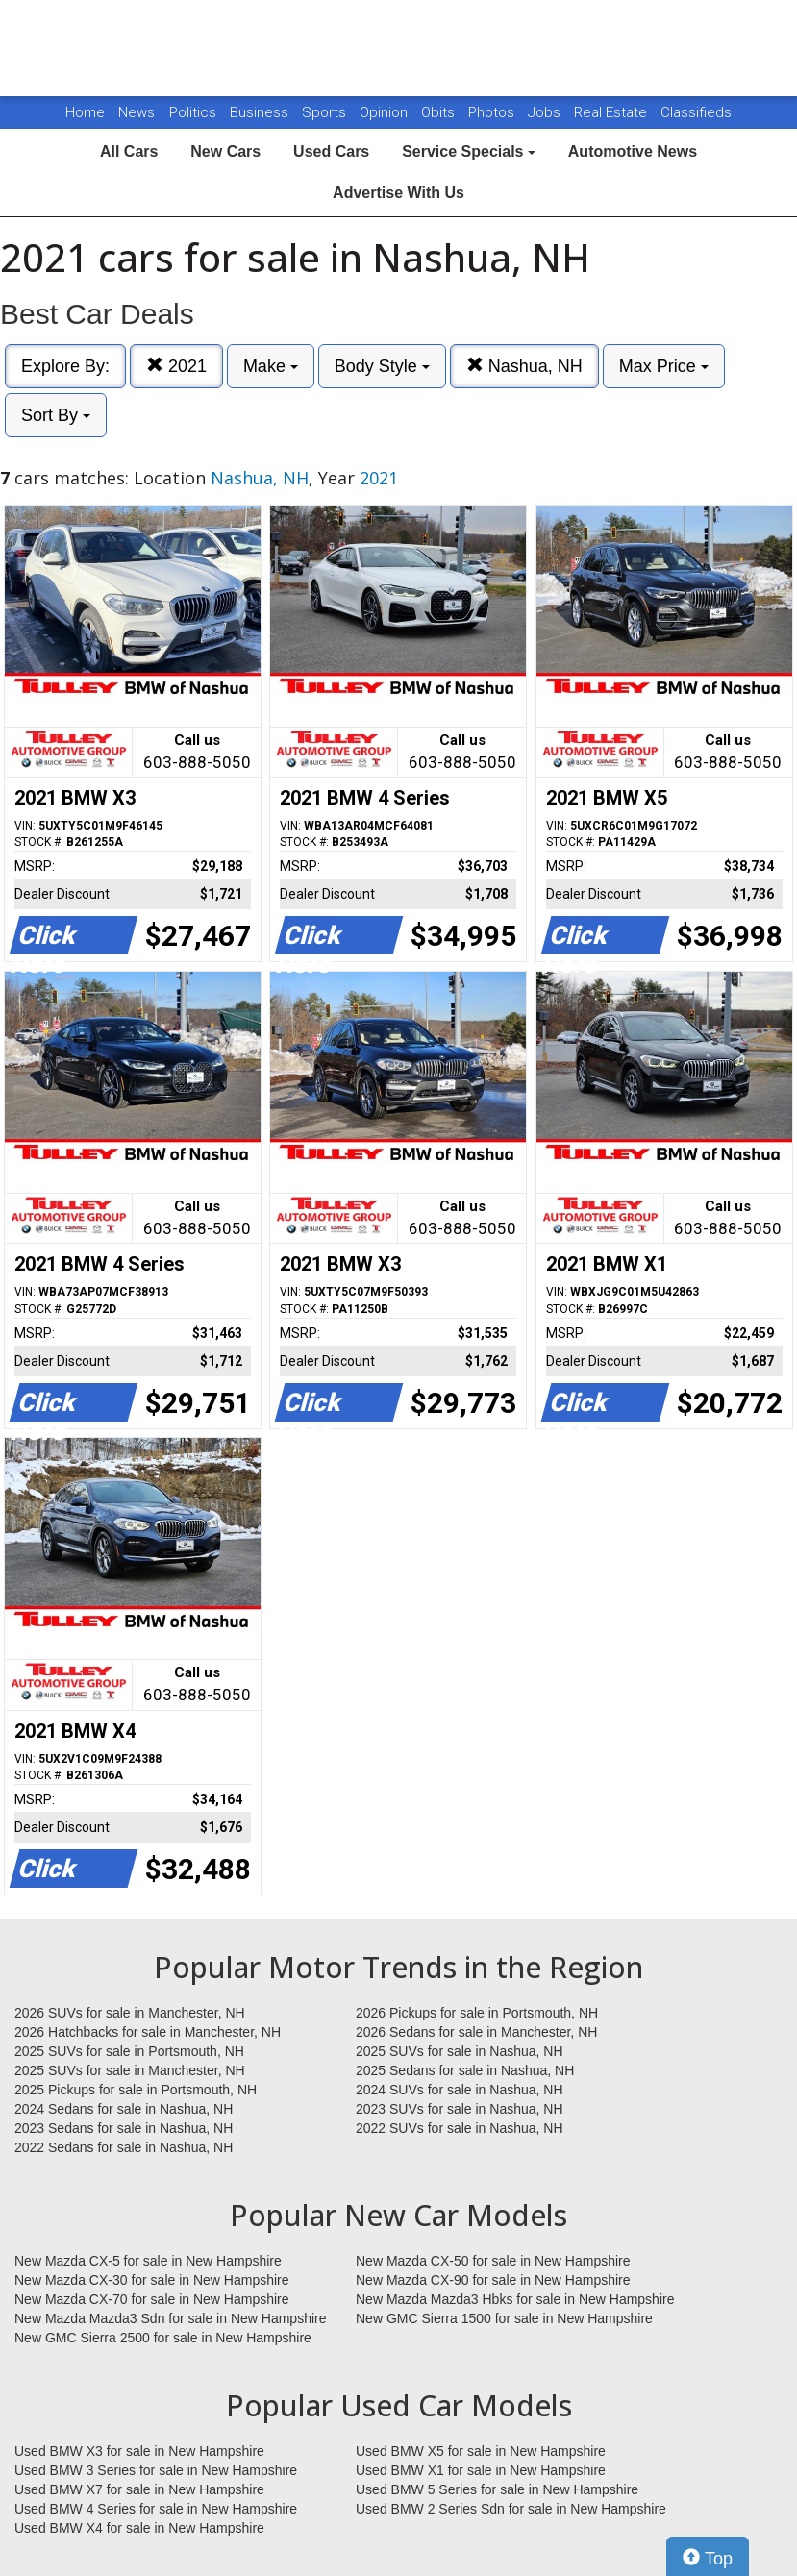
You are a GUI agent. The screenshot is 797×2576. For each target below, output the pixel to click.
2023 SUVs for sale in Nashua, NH (459, 2109)
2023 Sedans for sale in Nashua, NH (123, 2128)
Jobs (546, 112)
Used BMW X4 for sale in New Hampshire (139, 2528)
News (136, 112)
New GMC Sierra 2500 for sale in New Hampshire (162, 2337)
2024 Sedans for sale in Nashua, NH (123, 2109)
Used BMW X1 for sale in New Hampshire (481, 2470)
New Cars (225, 151)
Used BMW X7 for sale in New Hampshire (139, 2489)
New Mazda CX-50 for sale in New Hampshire (493, 2260)
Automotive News (632, 151)
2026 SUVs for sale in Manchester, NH (129, 2012)
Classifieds (696, 112)
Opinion (385, 112)
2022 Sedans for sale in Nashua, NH (123, 2147)
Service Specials (468, 151)
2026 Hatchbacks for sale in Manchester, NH (147, 2032)
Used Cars (331, 151)
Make (270, 366)
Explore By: (65, 366)
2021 (176, 366)
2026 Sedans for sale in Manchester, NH (476, 2032)
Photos (493, 112)
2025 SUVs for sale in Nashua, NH (459, 2051)
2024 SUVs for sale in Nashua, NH (459, 2089)
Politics (192, 112)
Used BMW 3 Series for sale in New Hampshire (155, 2470)
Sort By (55, 415)
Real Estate (612, 112)
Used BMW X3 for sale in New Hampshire (139, 2451)
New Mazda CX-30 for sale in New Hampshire (151, 2280)
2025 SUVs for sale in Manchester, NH (129, 2070)
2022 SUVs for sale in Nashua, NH (459, 2128)
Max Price (664, 366)
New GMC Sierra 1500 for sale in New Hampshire (504, 2318)
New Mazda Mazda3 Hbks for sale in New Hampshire (515, 2299)
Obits (440, 112)
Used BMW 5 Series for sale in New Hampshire (497, 2489)
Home (85, 112)
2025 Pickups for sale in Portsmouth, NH (135, 2089)
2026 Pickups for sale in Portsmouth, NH (477, 2012)
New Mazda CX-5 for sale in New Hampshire (148, 2260)
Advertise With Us (398, 193)
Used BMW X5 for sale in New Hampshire (481, 2451)
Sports (326, 112)
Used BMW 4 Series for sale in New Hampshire (155, 2508)
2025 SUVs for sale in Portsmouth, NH (129, 2051)
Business (261, 112)
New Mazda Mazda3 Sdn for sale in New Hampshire (170, 2318)
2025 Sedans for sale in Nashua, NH (465, 2070)
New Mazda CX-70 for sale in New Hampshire (151, 2299)
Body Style (382, 366)
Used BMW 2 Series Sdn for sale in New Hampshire (511, 2508)
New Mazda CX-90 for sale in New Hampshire (493, 2280)
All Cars (129, 151)
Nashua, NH (524, 366)
